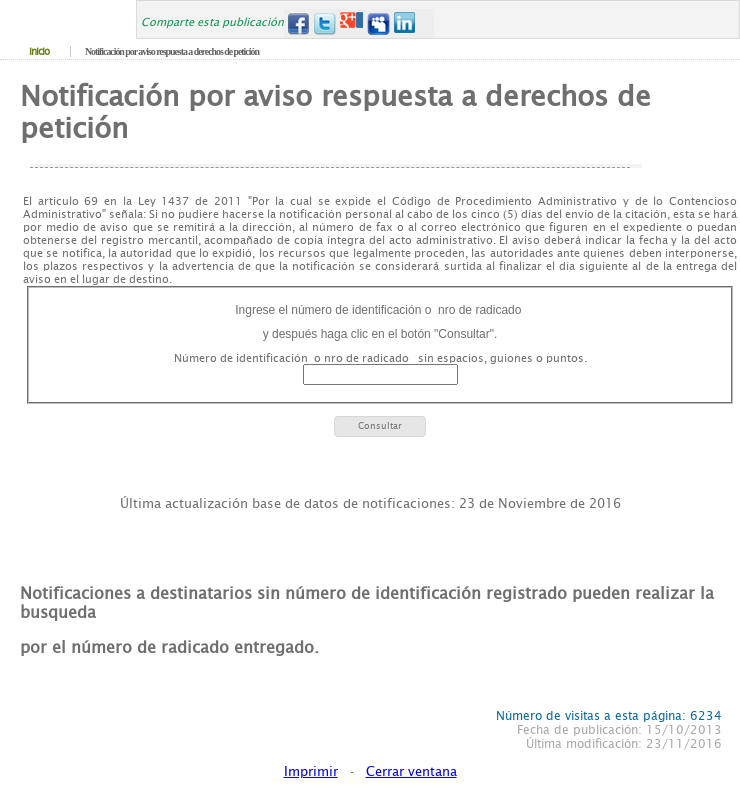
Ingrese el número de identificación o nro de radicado (380, 310)
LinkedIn (405, 23)
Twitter (324, 23)
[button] (380, 427)
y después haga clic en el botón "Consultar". (380, 334)
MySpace (378, 23)
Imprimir (311, 771)
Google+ (351, 23)
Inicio (39, 51)
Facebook (297, 23)
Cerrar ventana (411, 771)
